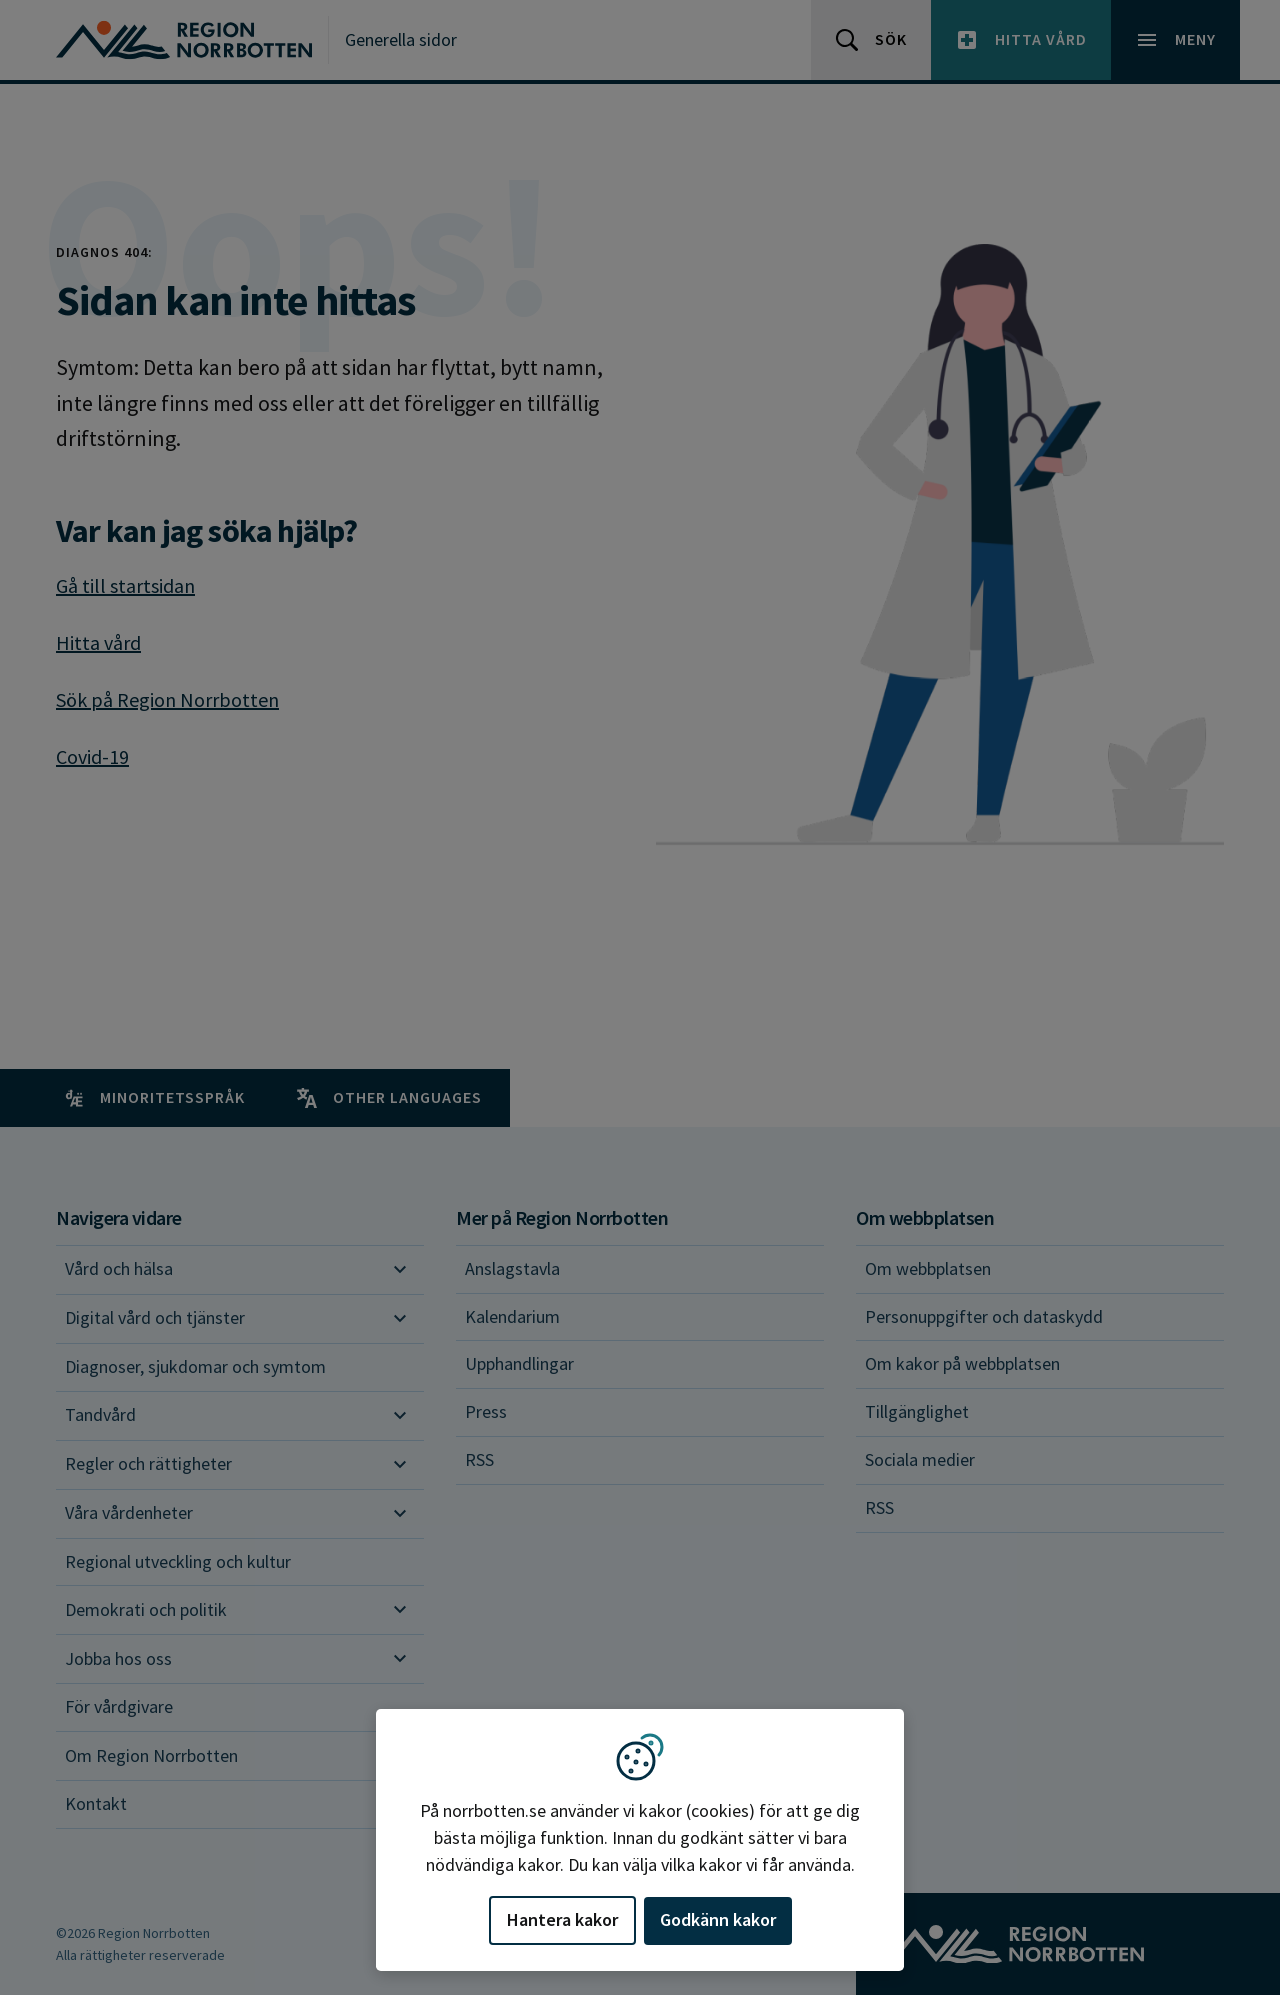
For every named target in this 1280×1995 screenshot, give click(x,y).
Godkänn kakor (718, 1919)
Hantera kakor (562, 1919)
